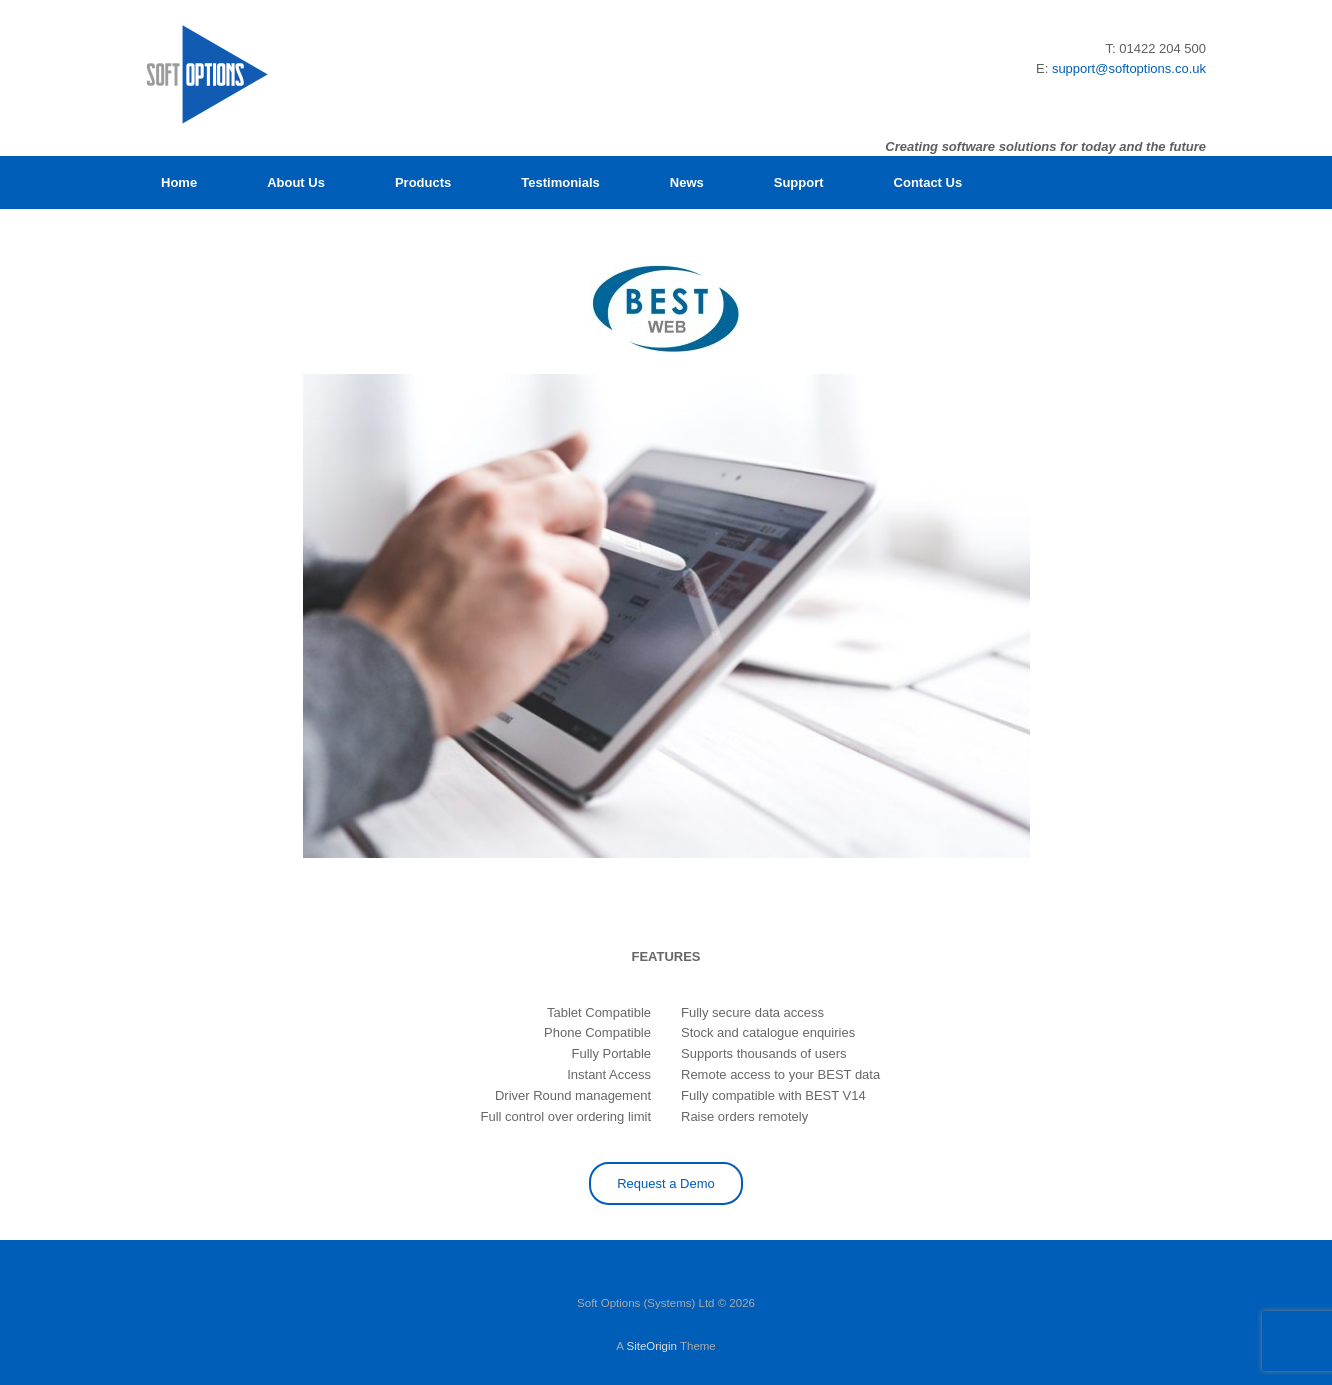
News (687, 182)
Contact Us (928, 182)
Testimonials (560, 182)
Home (179, 182)
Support (799, 182)
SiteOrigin (651, 1346)
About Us (296, 182)
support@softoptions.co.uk (1129, 68)
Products (423, 182)
